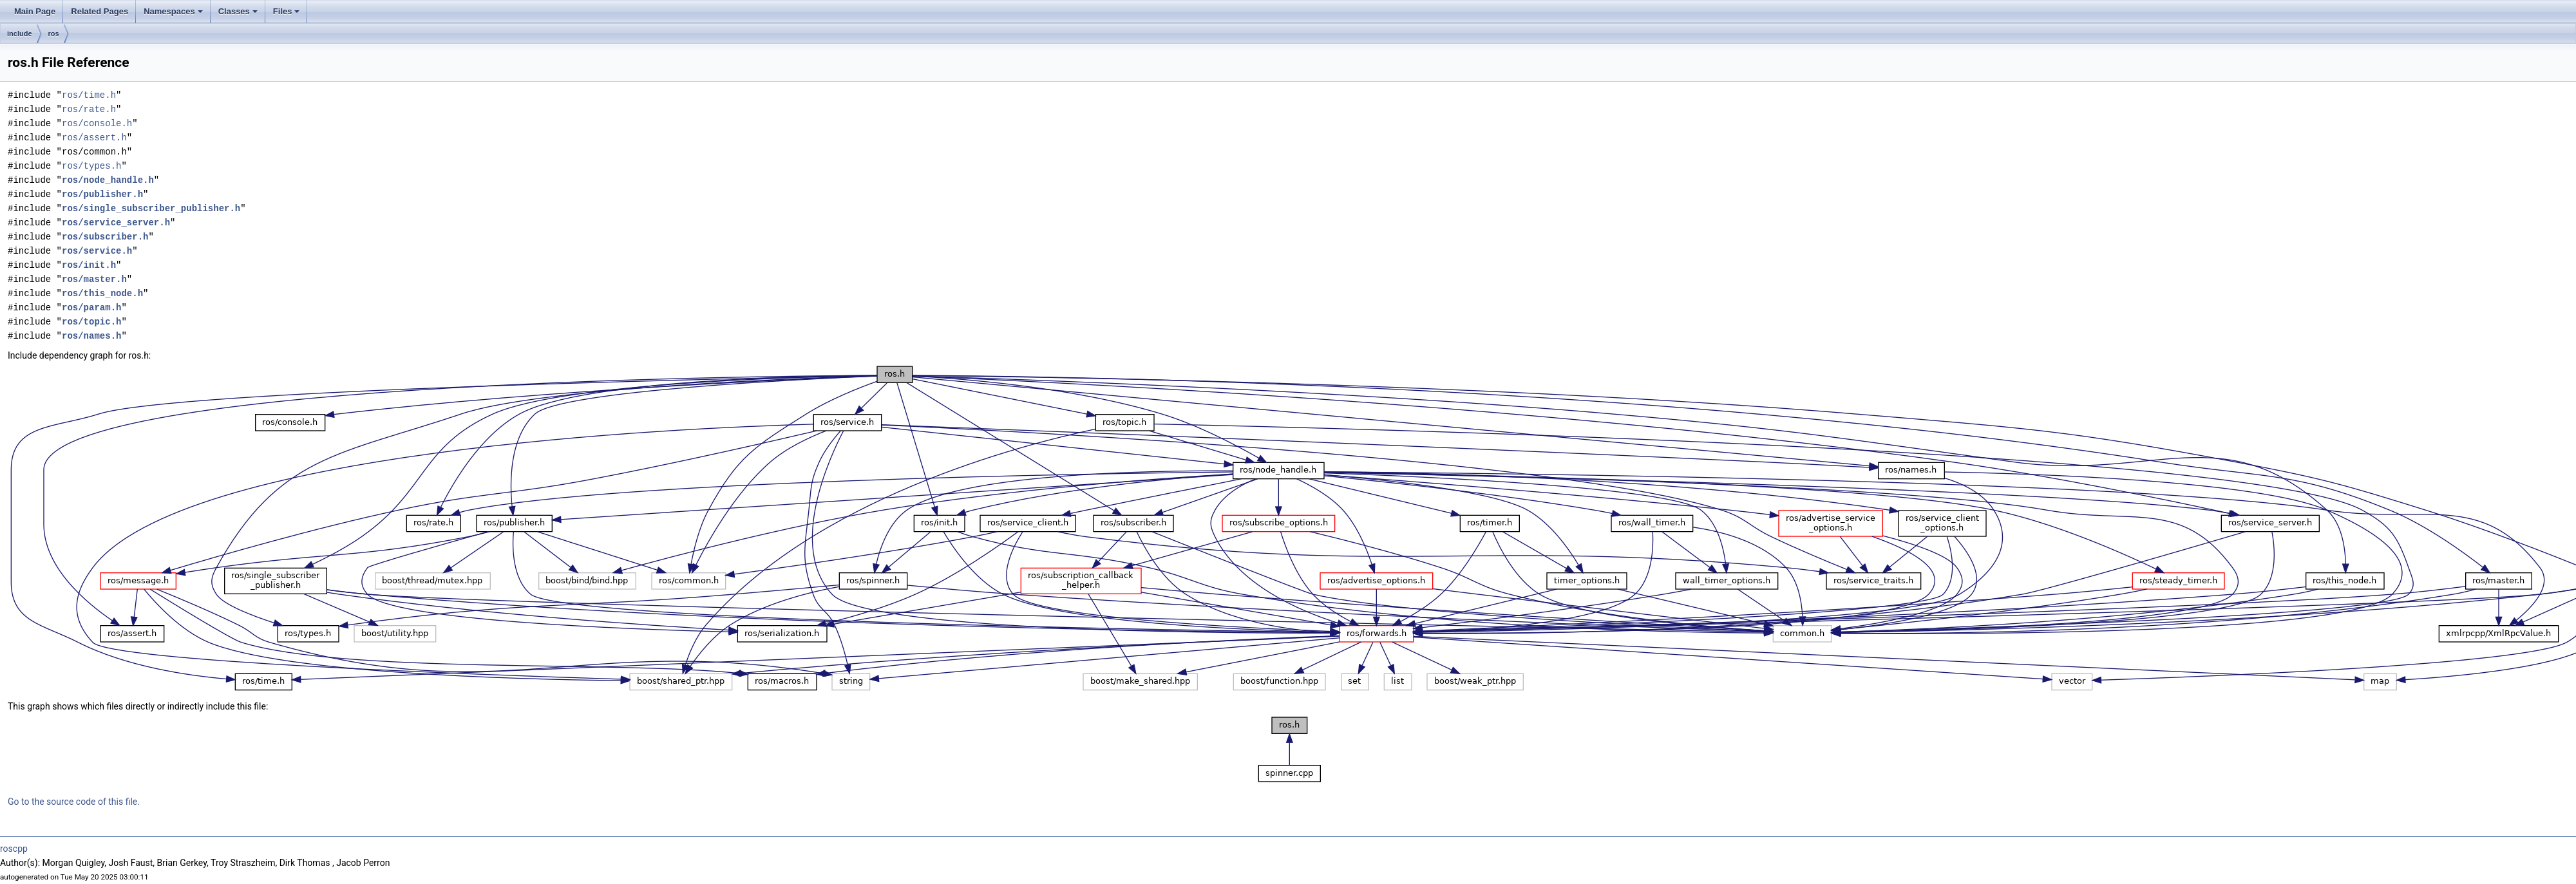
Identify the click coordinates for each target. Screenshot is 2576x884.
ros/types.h (91, 166)
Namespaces (173, 11)
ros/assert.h (94, 137)
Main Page (34, 11)
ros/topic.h (91, 321)
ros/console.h (97, 123)
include (19, 33)
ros (53, 33)
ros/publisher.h (102, 194)
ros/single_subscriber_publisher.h (151, 208)
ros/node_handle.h (108, 180)
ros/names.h (91, 336)
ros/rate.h (89, 109)
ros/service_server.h (116, 222)
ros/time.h (89, 95)
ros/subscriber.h (105, 236)
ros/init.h (89, 265)
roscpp (14, 848)
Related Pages (99, 11)
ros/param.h (91, 307)
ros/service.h (97, 251)
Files (286, 11)
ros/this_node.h (102, 293)
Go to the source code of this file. (74, 801)
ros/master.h (94, 279)
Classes (238, 11)
